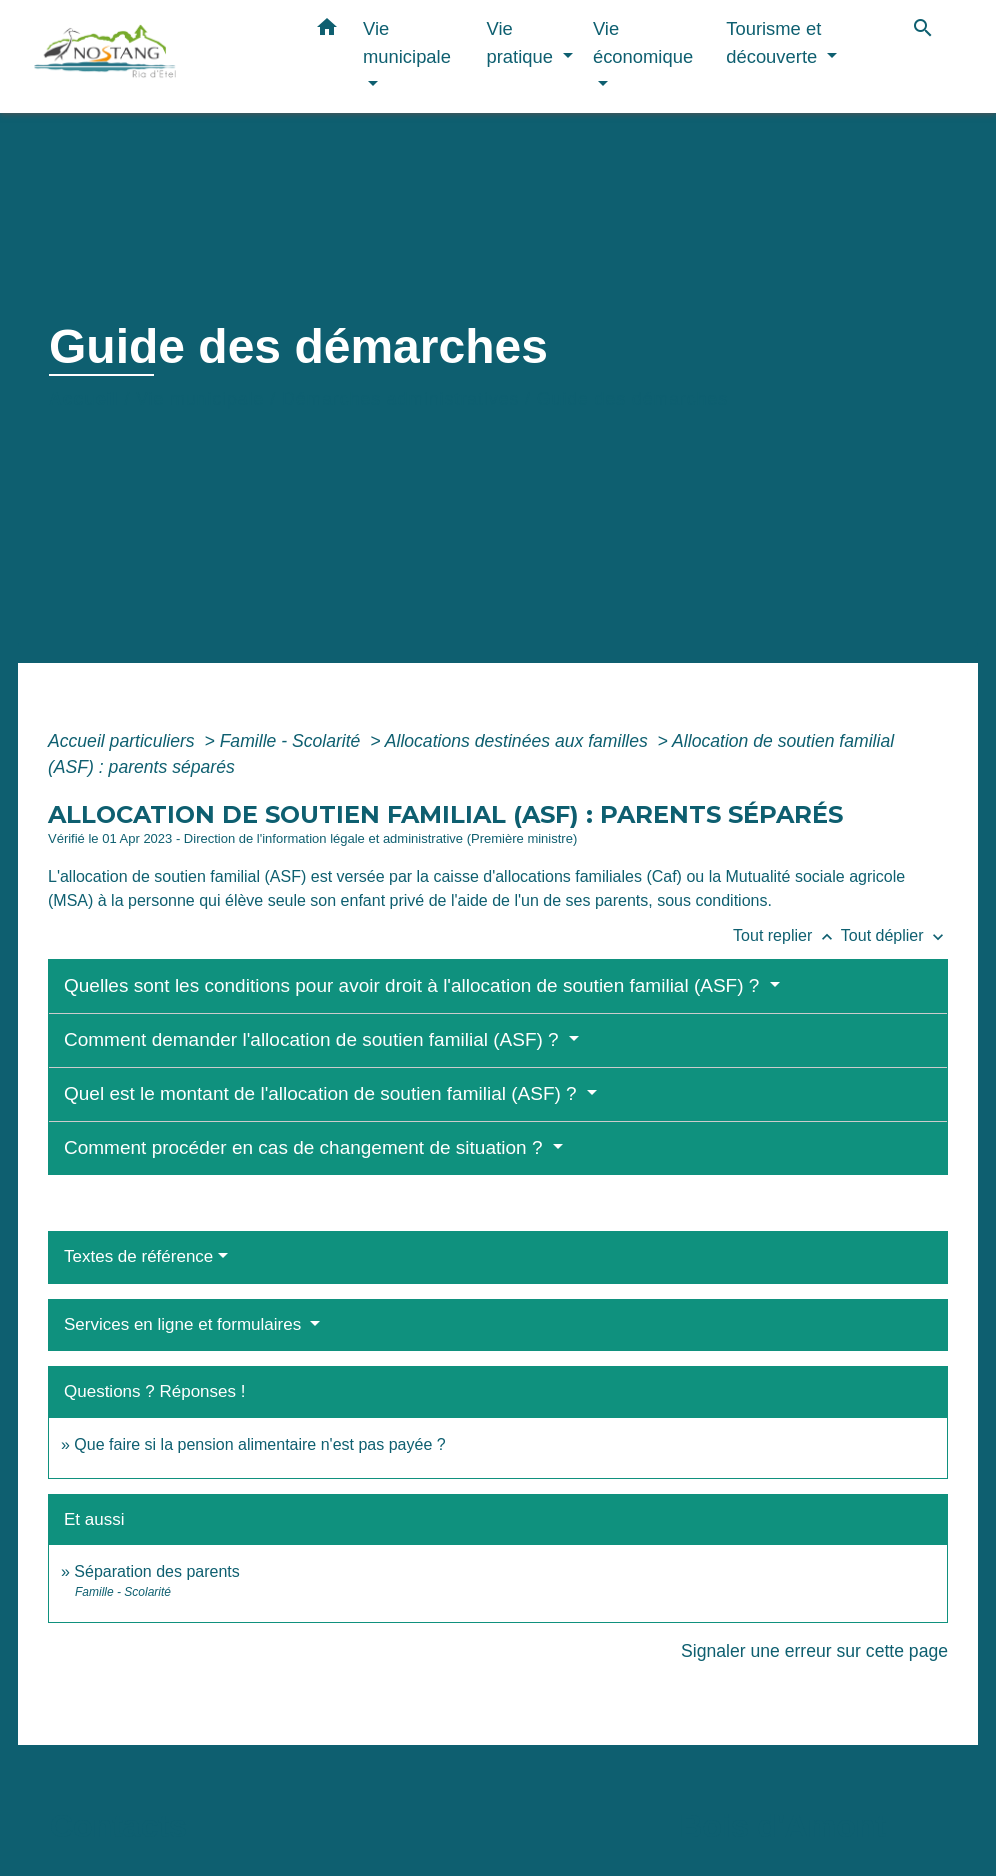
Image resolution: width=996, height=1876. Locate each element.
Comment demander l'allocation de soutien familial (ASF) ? (314, 1039)
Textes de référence (138, 1256)
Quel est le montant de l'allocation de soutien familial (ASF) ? (323, 1093)
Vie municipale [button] (407, 42)
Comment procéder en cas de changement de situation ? (306, 1147)
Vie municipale (200, 399)
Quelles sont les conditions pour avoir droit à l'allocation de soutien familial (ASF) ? (414, 985)
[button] (327, 31)
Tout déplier (894, 935)
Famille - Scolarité (293, 741)
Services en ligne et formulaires (185, 1324)
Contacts (118, 1826)
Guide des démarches (632, 399)
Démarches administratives (400, 399)
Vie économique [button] (643, 42)
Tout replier (787, 935)
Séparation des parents (156, 1571)
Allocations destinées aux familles (519, 741)
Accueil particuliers (124, 741)
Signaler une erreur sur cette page (814, 1651)
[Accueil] (158, 56)
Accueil (84, 399)
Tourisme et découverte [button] (774, 42)
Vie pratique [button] (523, 42)
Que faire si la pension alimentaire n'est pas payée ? (259, 1444)
